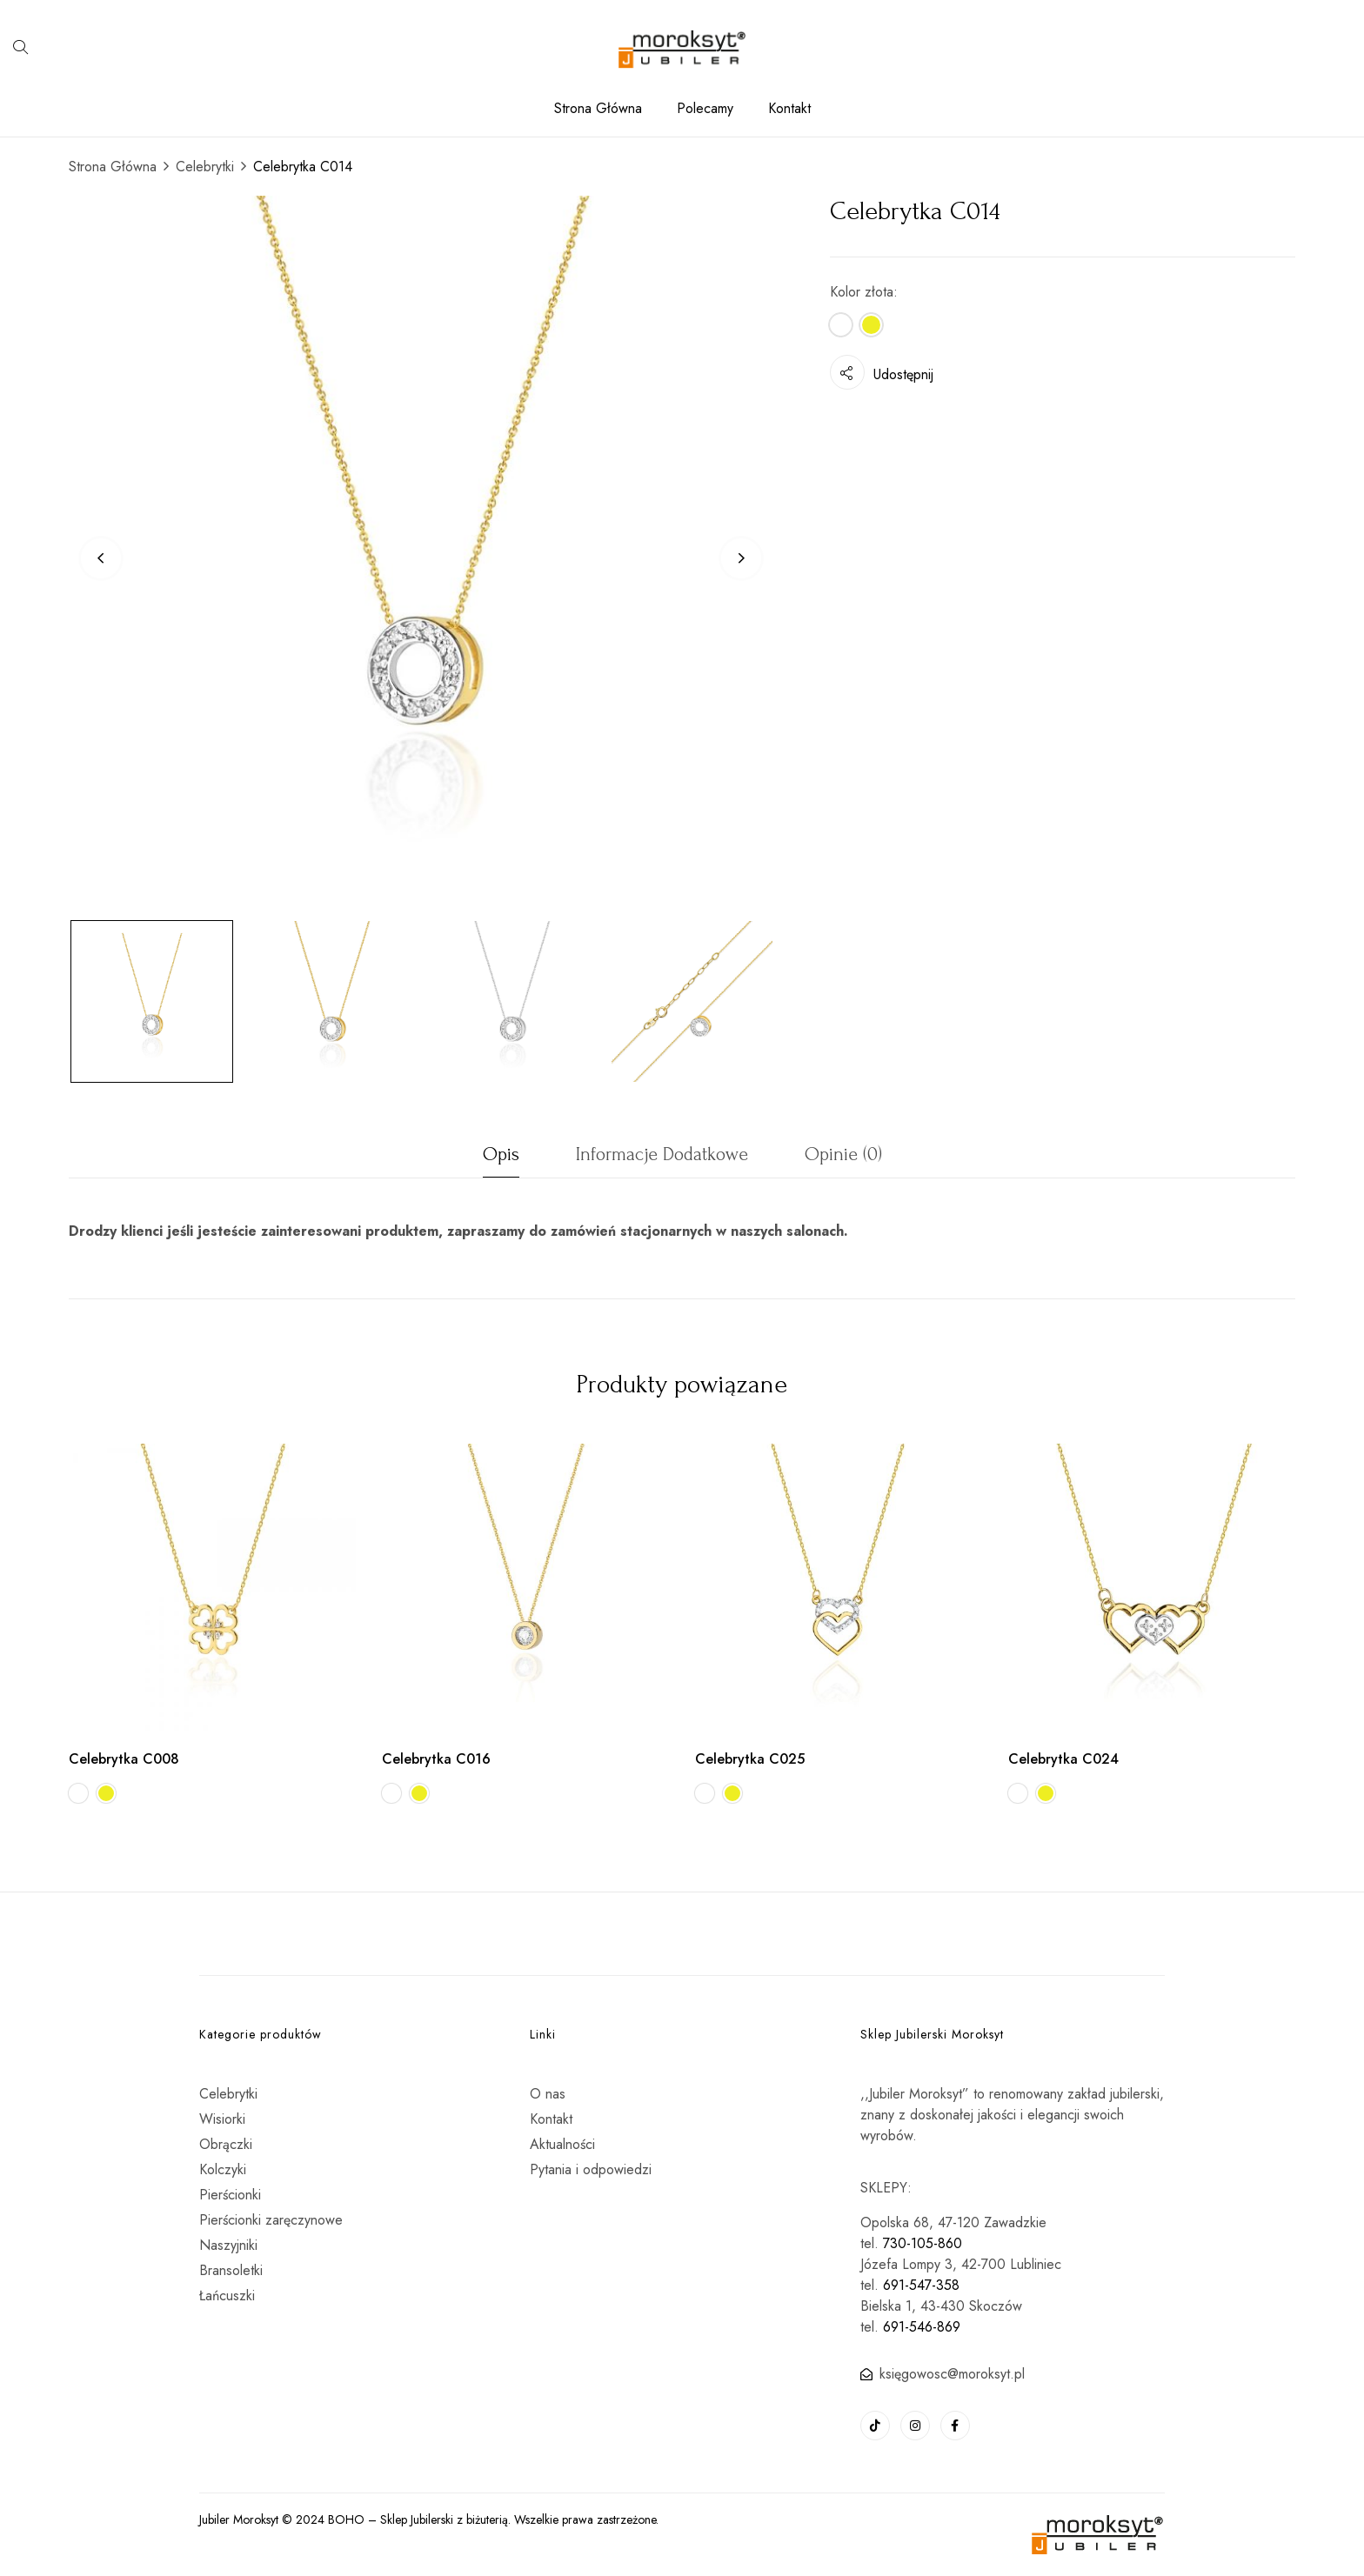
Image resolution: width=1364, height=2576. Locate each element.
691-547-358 (921, 2285)
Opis (501, 1154)
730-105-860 (922, 2243)
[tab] (501, 1159)
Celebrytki (205, 167)
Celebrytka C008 (124, 1759)
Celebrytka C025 (750, 1759)
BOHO (346, 2519)
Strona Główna (113, 167)
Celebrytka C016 (436, 1759)
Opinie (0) (843, 1154)
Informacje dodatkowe (662, 1154)
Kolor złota (861, 292)
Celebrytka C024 (1063, 1759)
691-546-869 (921, 2327)
